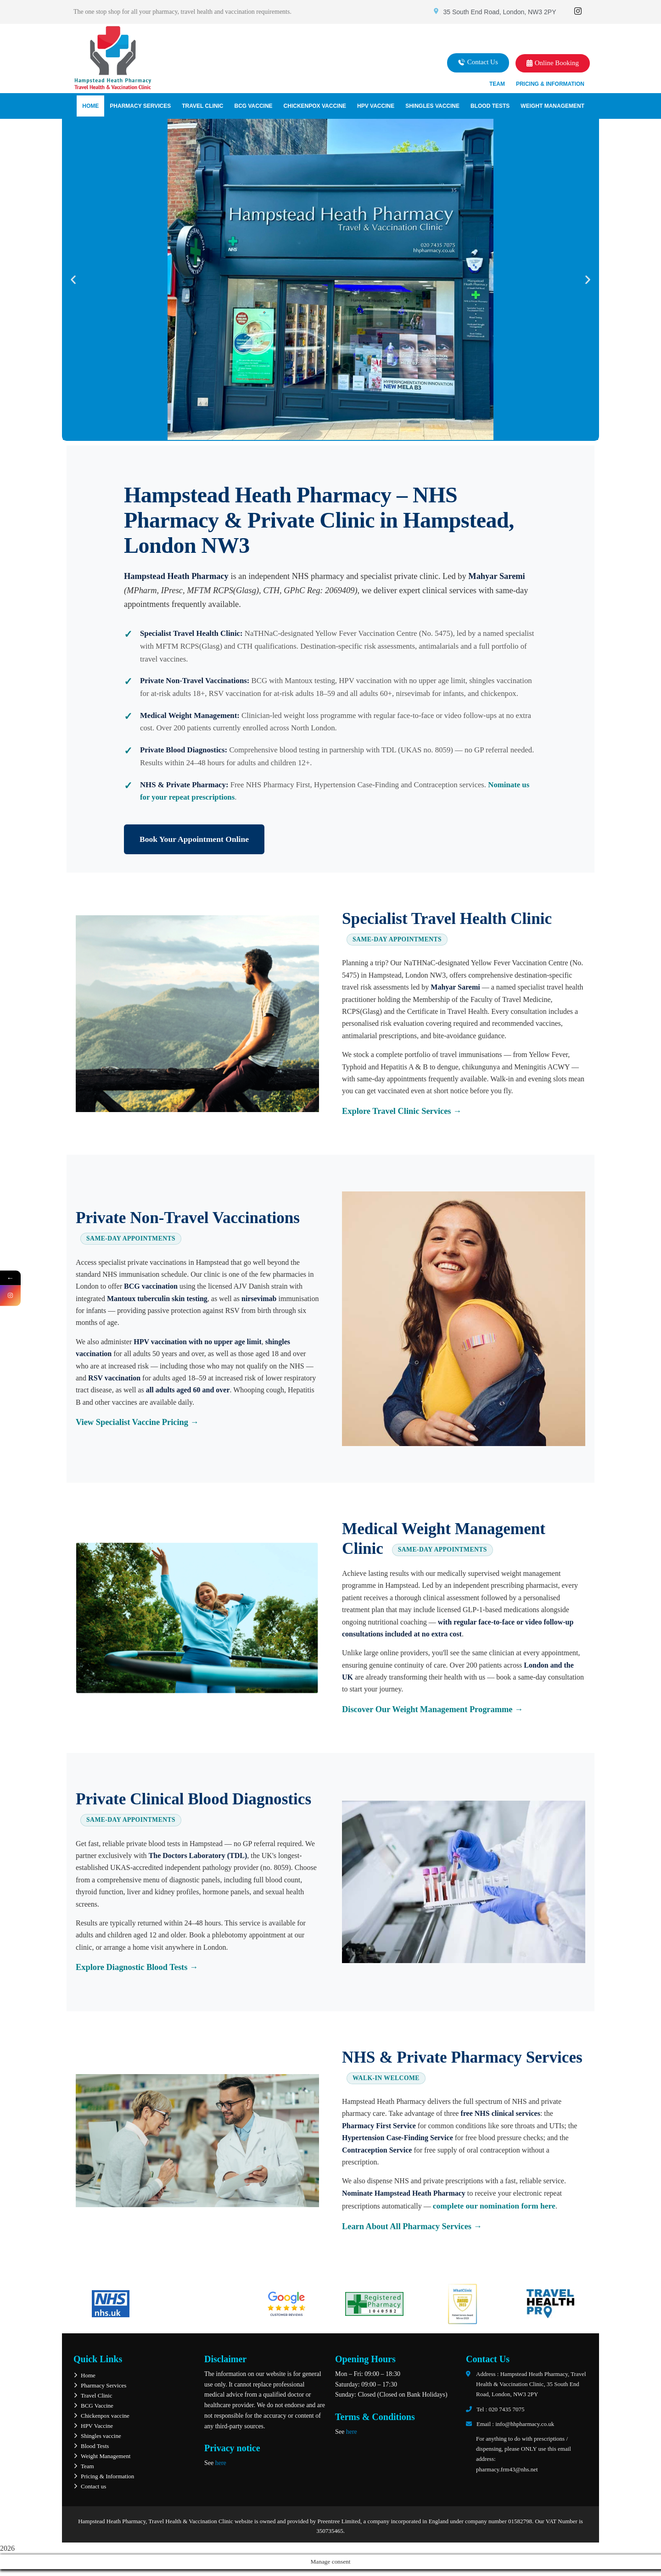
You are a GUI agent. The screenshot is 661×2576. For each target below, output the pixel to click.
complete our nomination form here (494, 2205)
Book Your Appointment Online (194, 839)
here (220, 2462)
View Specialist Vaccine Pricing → (137, 1422)
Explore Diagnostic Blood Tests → (137, 1967)
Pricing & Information (550, 84)
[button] (478, 62)
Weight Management (552, 106)
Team (497, 84)
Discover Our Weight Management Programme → (432, 1709)
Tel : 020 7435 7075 (500, 2409)
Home (90, 106)
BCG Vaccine (253, 106)
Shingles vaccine (432, 106)
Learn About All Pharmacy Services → (412, 2226)
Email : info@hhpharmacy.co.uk (515, 2423)
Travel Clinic (202, 106)
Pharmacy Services (140, 106)
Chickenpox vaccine (315, 106)
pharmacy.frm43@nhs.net (507, 2469)
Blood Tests (490, 106)
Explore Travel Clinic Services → (402, 1111)
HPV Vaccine (375, 106)
